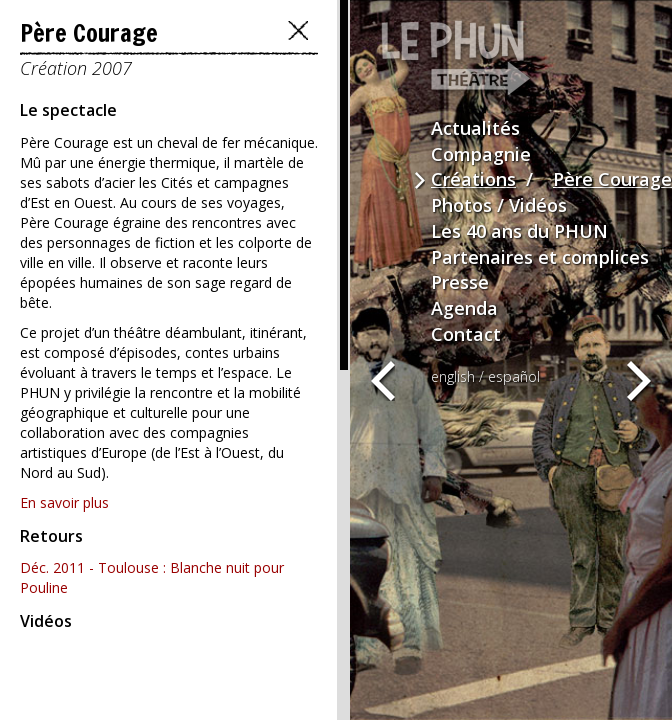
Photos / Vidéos (499, 205)
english (453, 376)
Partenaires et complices (540, 257)
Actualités (475, 128)
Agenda (464, 308)
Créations (473, 179)
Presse (460, 282)
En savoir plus (64, 502)
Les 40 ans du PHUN (519, 231)
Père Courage (612, 179)
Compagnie (481, 154)
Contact (466, 334)
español (514, 376)
